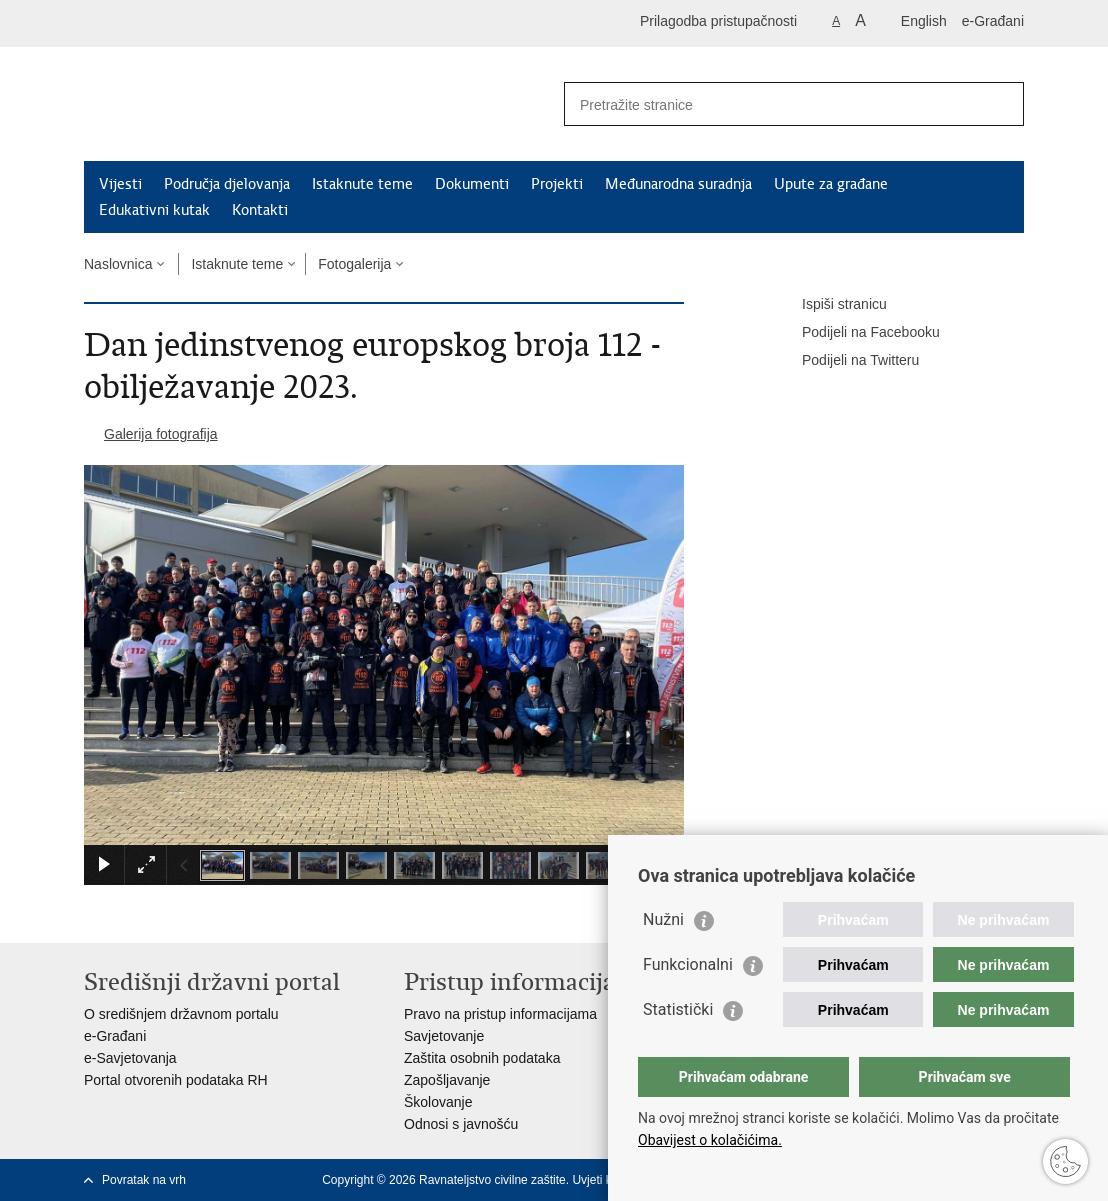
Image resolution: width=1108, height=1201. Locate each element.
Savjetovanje (444, 1036)
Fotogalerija (354, 264)
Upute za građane (831, 184)
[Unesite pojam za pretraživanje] (772, 104)
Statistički (678, 1009)
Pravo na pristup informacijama (500, 1014)
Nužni (663, 919)
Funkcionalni (688, 964)
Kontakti (260, 210)
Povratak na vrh (144, 1180)
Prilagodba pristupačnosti (718, 21)
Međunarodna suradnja (678, 184)
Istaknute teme (362, 184)
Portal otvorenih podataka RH (176, 1080)
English (924, 21)
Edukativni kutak (154, 210)
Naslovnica (118, 264)
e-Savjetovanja (130, 1058)
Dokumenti (472, 184)
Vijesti (120, 184)
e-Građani (993, 21)
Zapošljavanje (447, 1080)
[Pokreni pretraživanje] (1001, 104)
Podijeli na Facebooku (857, 333)
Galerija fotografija (161, 434)
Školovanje (438, 1102)
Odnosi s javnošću (461, 1124)
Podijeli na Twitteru (846, 361)
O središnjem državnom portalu (181, 1014)
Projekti (557, 184)
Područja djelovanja (227, 184)
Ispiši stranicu (830, 305)
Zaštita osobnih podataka (482, 1058)
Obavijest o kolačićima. (710, 1140)
